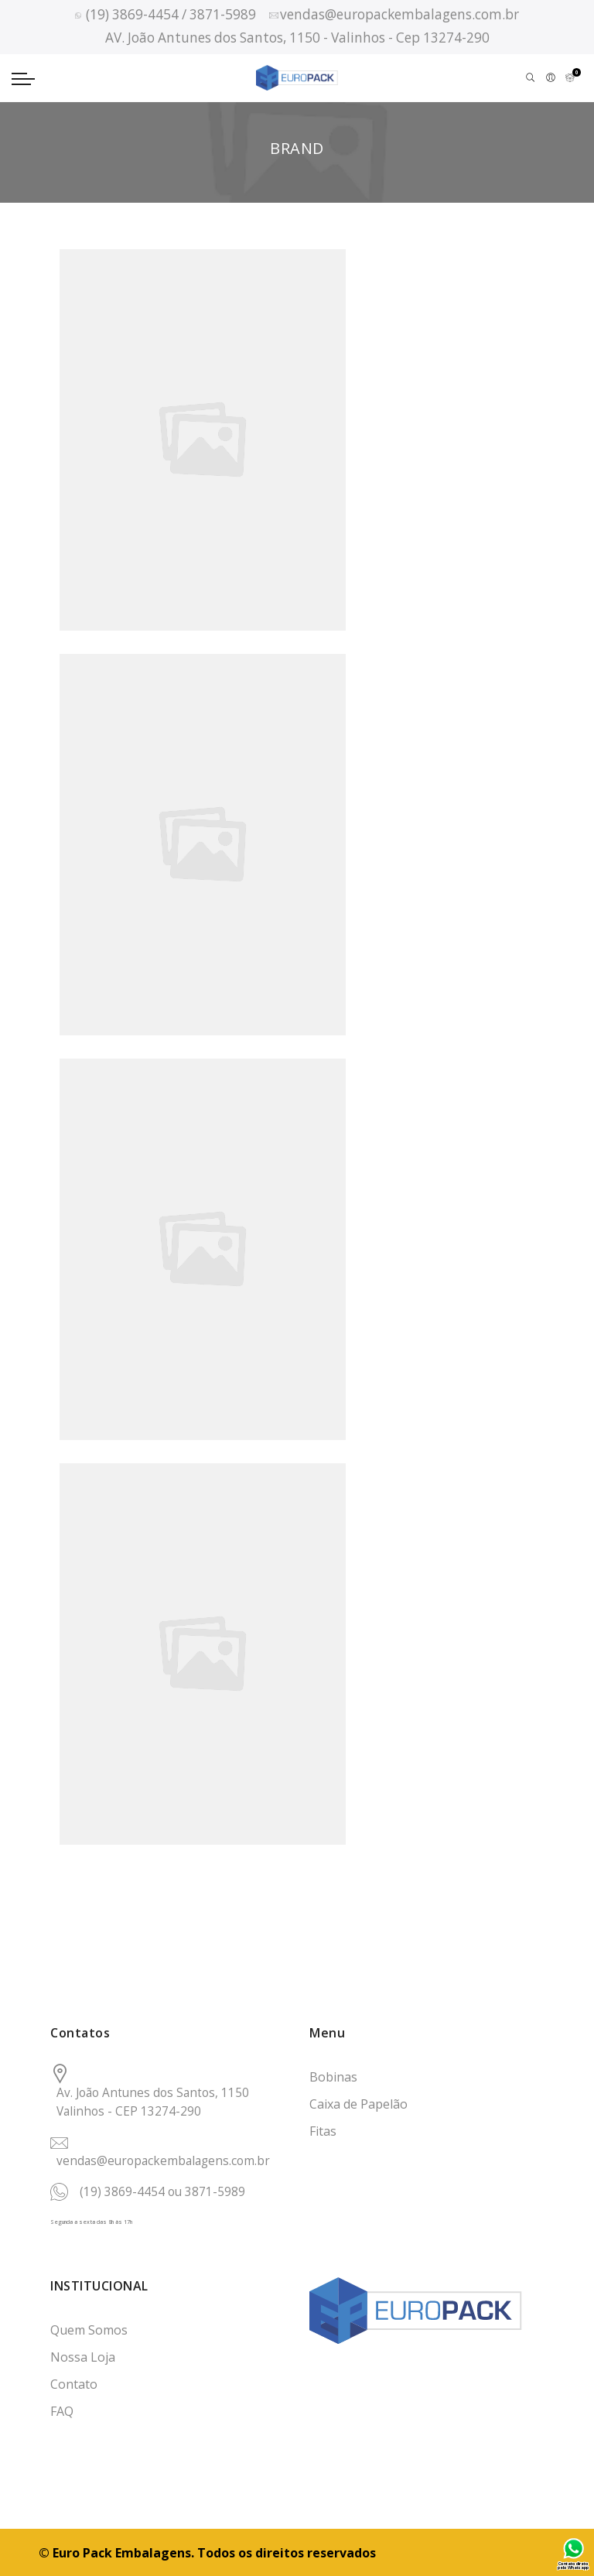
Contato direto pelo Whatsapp (573, 2566)
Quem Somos (89, 2329)
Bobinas (333, 2076)
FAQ (61, 2411)
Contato (73, 2384)
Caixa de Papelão (358, 2103)
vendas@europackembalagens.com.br (163, 2161)
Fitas (322, 2131)
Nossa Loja (82, 2357)
